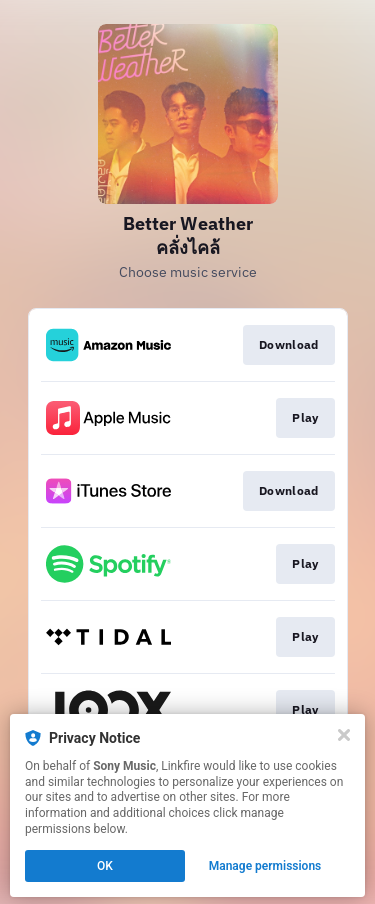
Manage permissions (265, 866)
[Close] (344, 735)
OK (105, 866)
